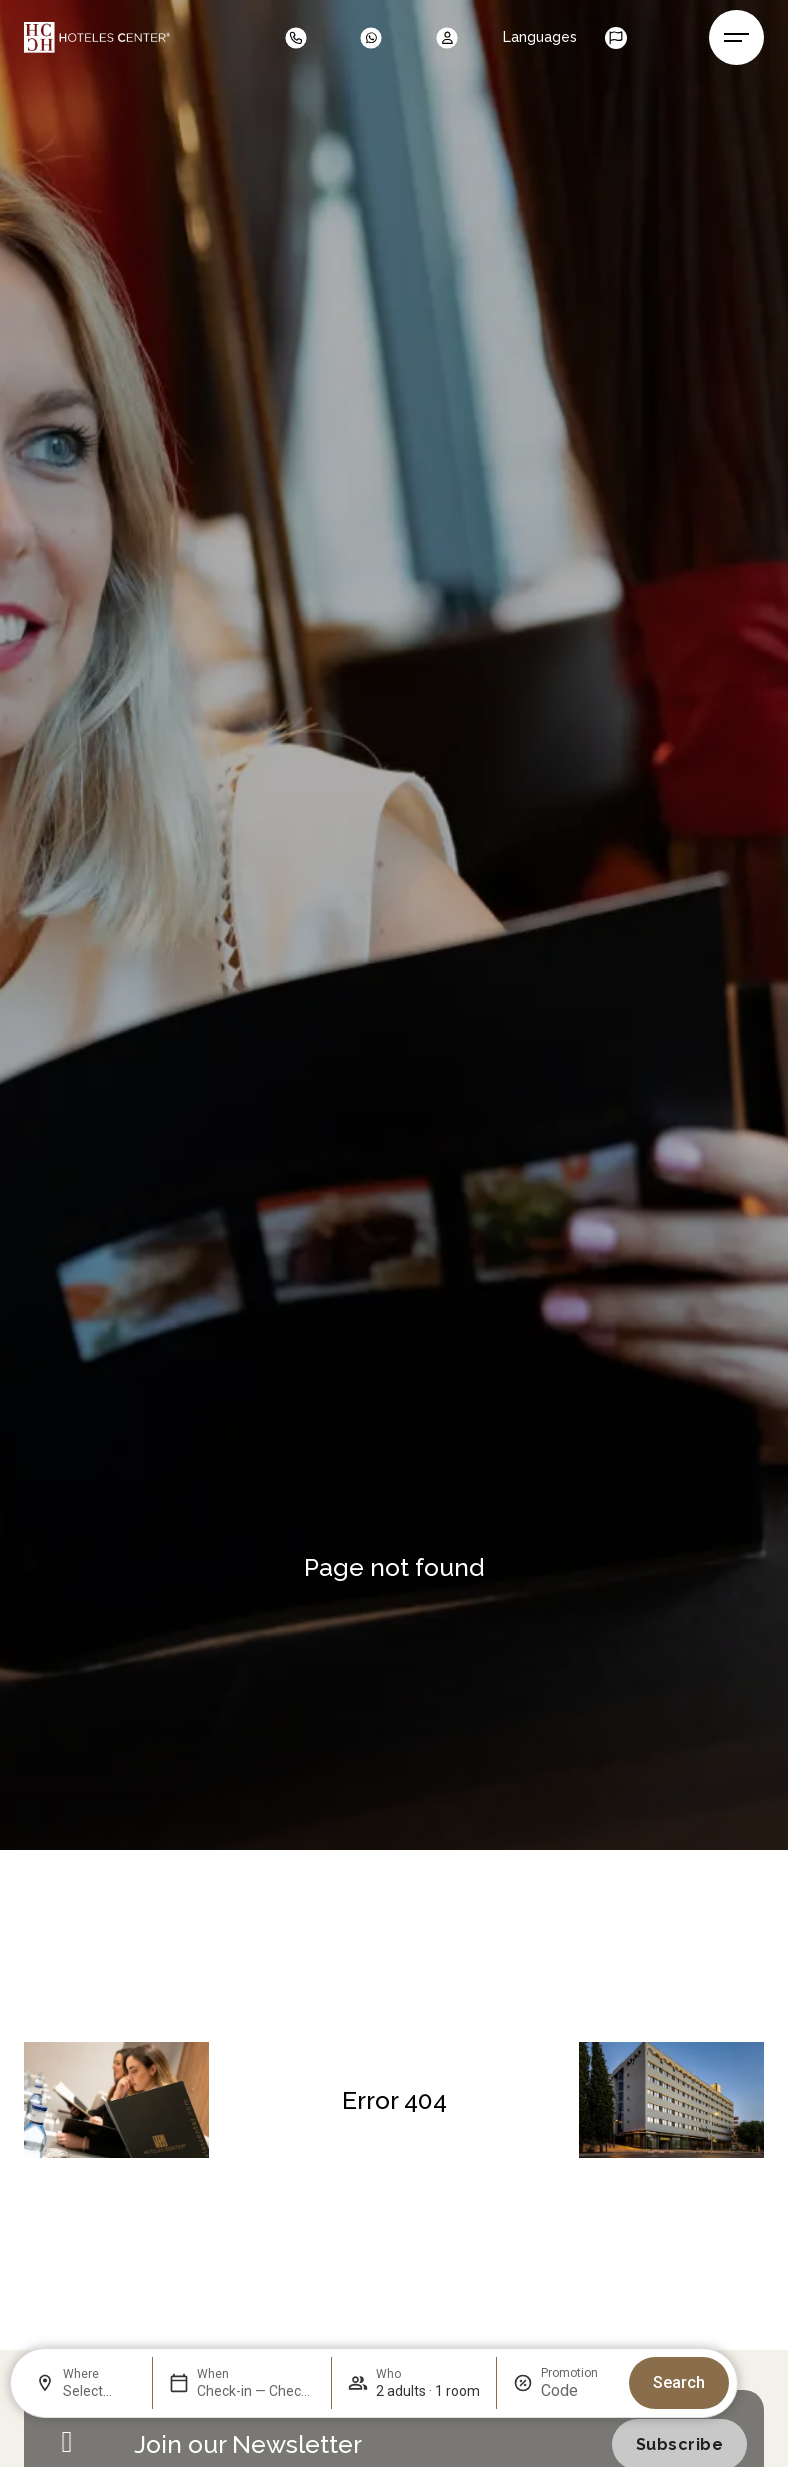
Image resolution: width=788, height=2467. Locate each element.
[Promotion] (577, 2390)
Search (679, 2382)
